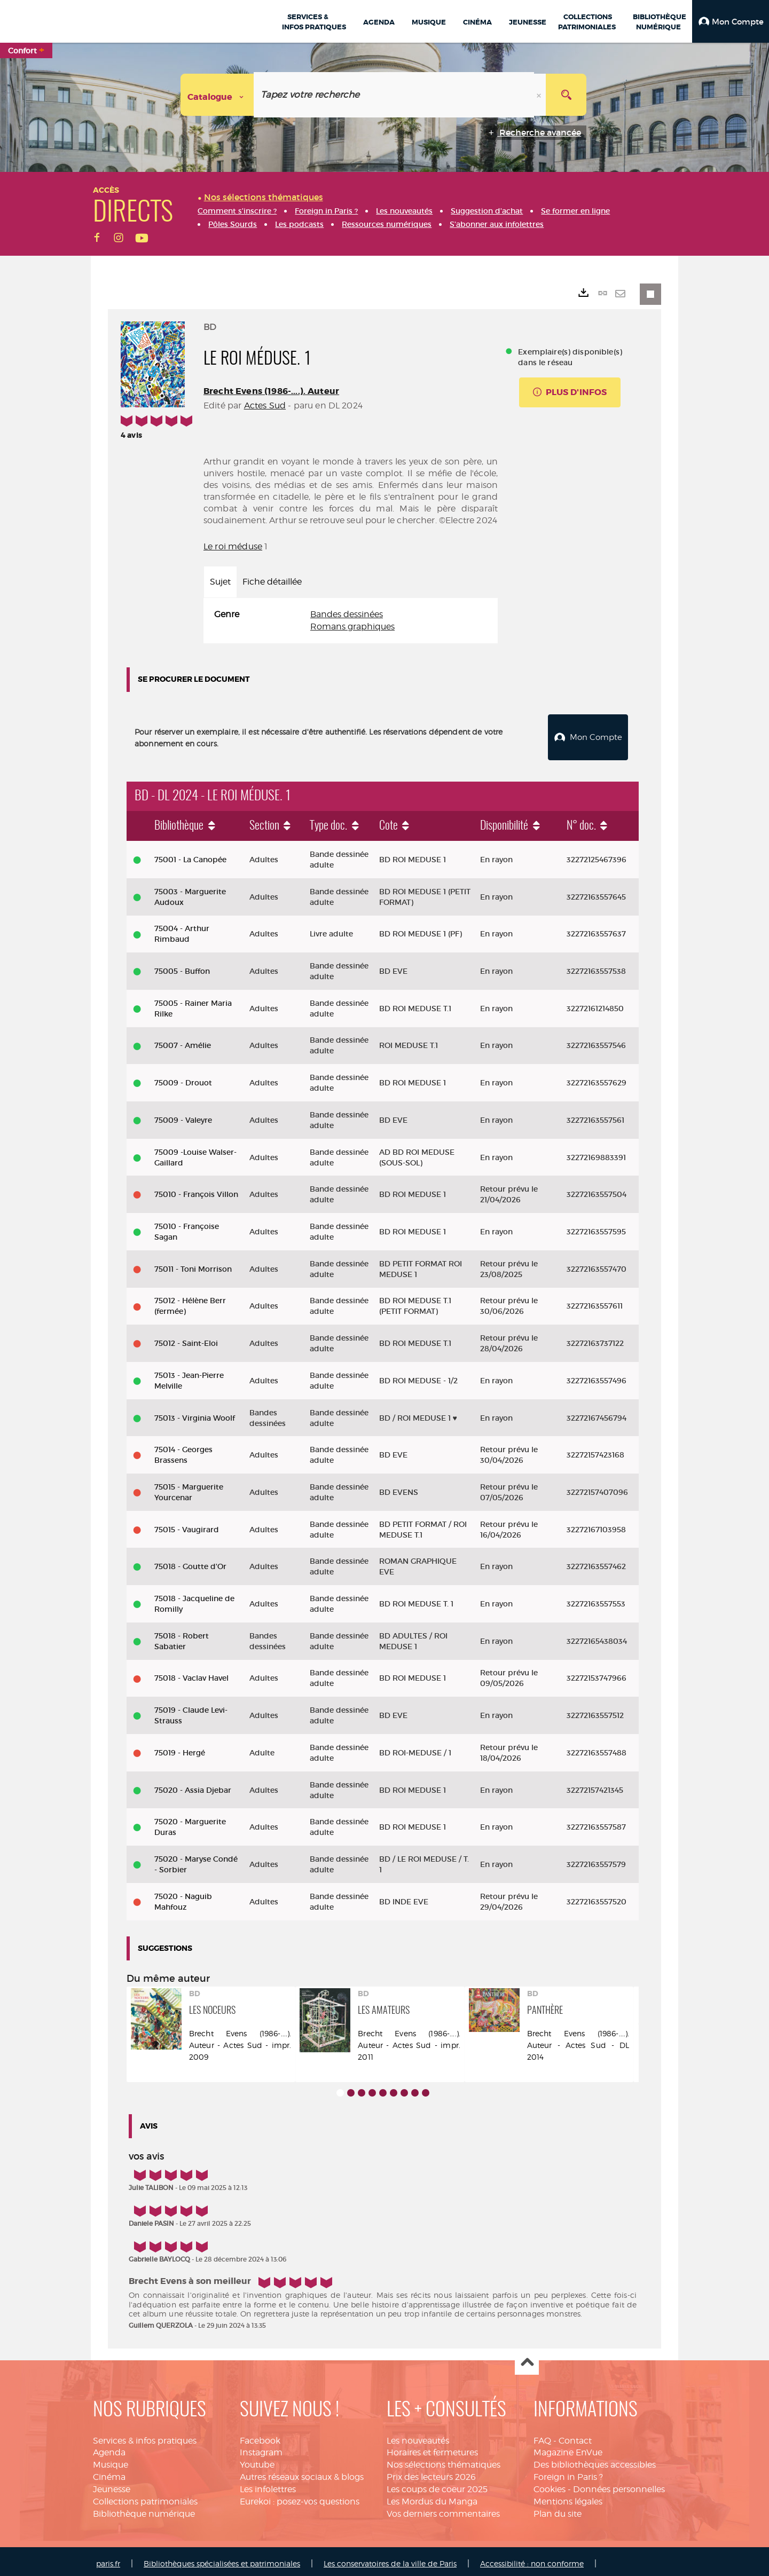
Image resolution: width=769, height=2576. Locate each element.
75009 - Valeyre (183, 1116)
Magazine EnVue (567, 2449)
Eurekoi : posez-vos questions (299, 2497)
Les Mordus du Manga (432, 2497)
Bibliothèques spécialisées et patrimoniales (222, 2559)
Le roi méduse (232, 546)
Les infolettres (268, 2485)
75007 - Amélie (182, 1041)
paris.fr (108, 2559)
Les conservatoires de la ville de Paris (390, 2559)
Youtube (257, 2460)
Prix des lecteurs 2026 (431, 2473)
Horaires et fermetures (432, 2449)
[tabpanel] (350, 621)
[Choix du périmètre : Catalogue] (217, 94)
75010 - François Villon (196, 1190)
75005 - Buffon (182, 967)
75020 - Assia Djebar (192, 1786)
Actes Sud (265, 405)
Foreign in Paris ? (568, 2473)
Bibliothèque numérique (144, 2509)
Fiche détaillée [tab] (272, 582)
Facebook (260, 2436)
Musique (110, 2460)
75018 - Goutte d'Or (190, 1562)
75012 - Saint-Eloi (186, 1339)
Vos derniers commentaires (443, 2509)
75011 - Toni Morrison (193, 1265)
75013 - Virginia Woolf (194, 1414)
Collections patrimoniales (145, 2497)
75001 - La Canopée (190, 855)
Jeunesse (111, 2485)
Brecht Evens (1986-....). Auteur (271, 391)
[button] (730, 21)
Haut (527, 2358)
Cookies (549, 2485)
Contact (575, 2436)
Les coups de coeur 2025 (437, 2485)
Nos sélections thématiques (443, 2460)
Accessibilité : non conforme (532, 2559)
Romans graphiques (352, 626)
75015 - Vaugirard (186, 1525)
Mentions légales (567, 2497)
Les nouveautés (418, 2436)
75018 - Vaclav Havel (191, 1674)
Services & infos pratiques (145, 2436)
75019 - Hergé (179, 1748)
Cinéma (109, 2473)
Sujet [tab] (220, 582)
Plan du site (557, 2509)
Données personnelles (619, 2485)
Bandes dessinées (346, 614)
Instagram (261, 2449)
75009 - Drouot (183, 1078)
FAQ (542, 2436)
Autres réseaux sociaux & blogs (302, 2473)
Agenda (109, 2449)
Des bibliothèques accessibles (594, 2460)
